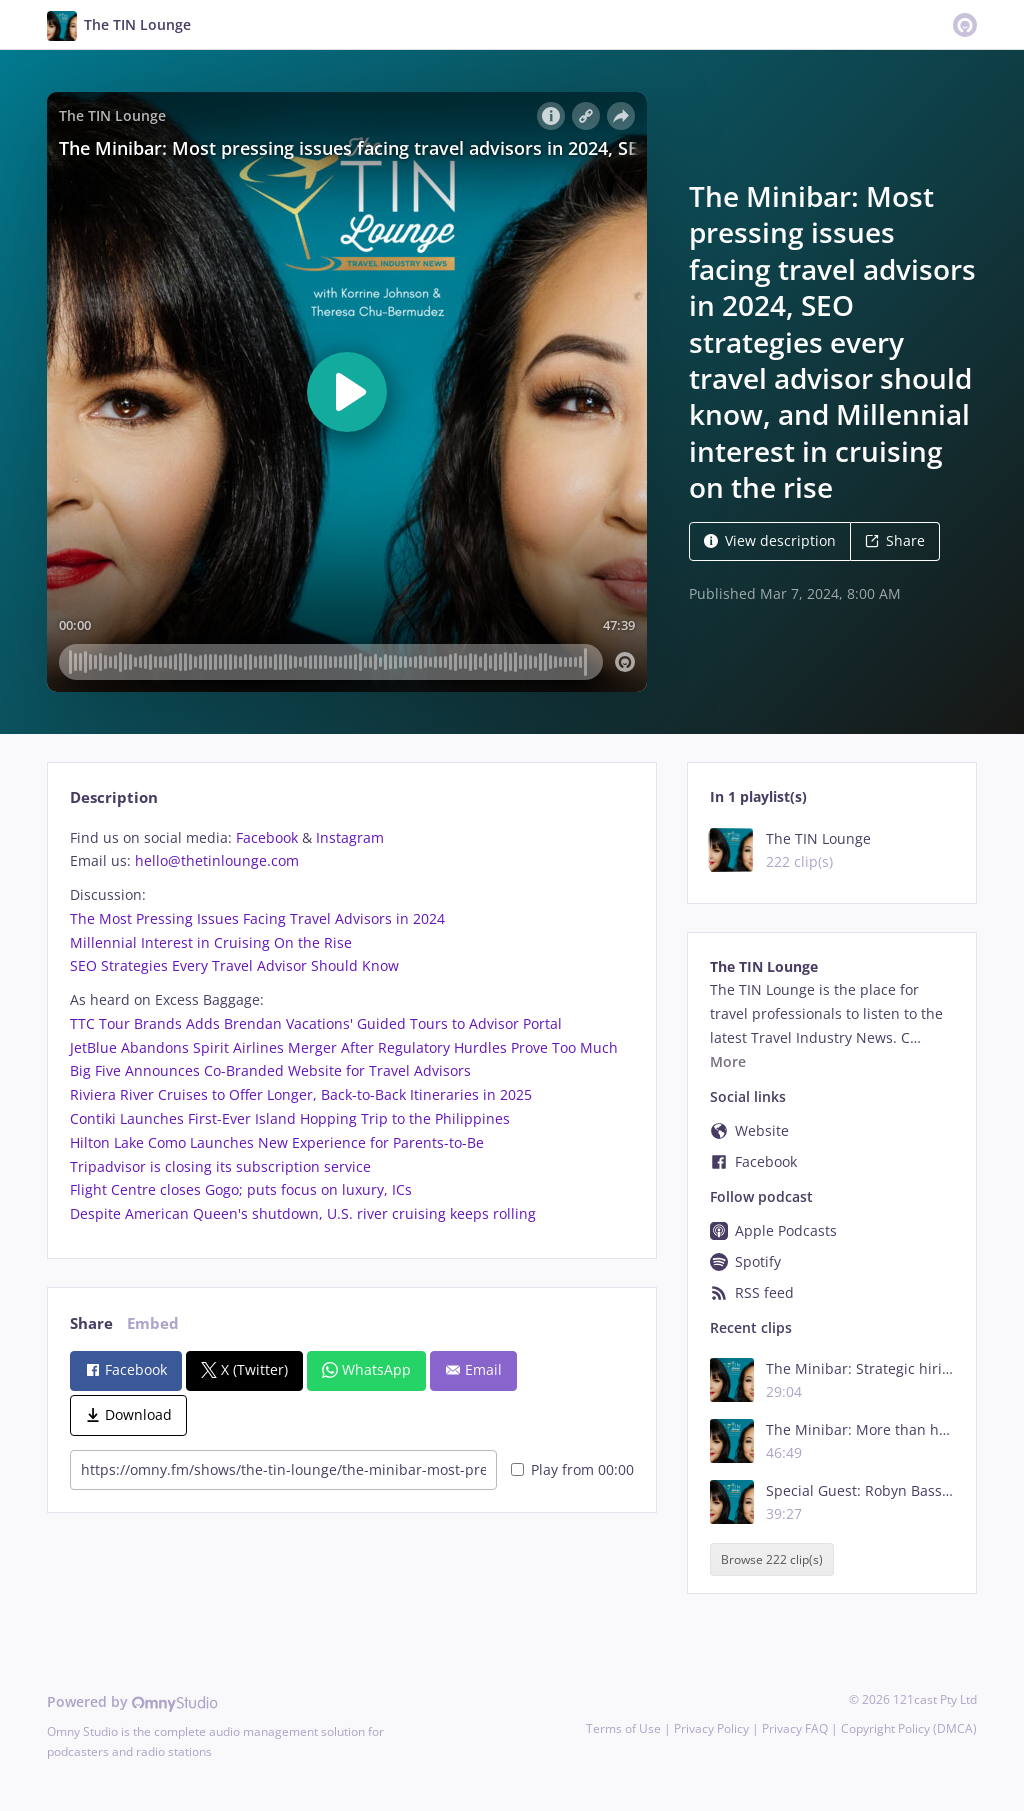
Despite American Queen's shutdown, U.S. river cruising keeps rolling (303, 1213)
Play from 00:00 (572, 1469)
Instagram (350, 837)
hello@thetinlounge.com (217, 860)
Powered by (132, 1701)
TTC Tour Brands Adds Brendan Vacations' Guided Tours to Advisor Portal (316, 1023)
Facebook (267, 837)
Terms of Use (623, 1728)
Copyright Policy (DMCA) (909, 1728)
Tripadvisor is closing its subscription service (220, 1166)
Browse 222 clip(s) (772, 1559)
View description (770, 540)
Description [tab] (114, 797)
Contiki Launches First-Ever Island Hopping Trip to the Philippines (290, 1118)
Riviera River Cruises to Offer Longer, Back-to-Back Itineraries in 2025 (301, 1094)
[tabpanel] (351, 1026)
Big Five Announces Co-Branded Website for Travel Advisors (270, 1070)
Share (895, 540)
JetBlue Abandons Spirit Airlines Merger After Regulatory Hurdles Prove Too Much (344, 1047)
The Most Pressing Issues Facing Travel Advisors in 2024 (257, 918)
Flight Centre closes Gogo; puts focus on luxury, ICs (241, 1189)
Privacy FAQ (795, 1728)
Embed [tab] (153, 1323)
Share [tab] (91, 1323)
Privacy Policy (711, 1728)
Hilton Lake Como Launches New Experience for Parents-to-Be (277, 1142)
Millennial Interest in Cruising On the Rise (211, 942)
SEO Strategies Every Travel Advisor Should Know (234, 965)
